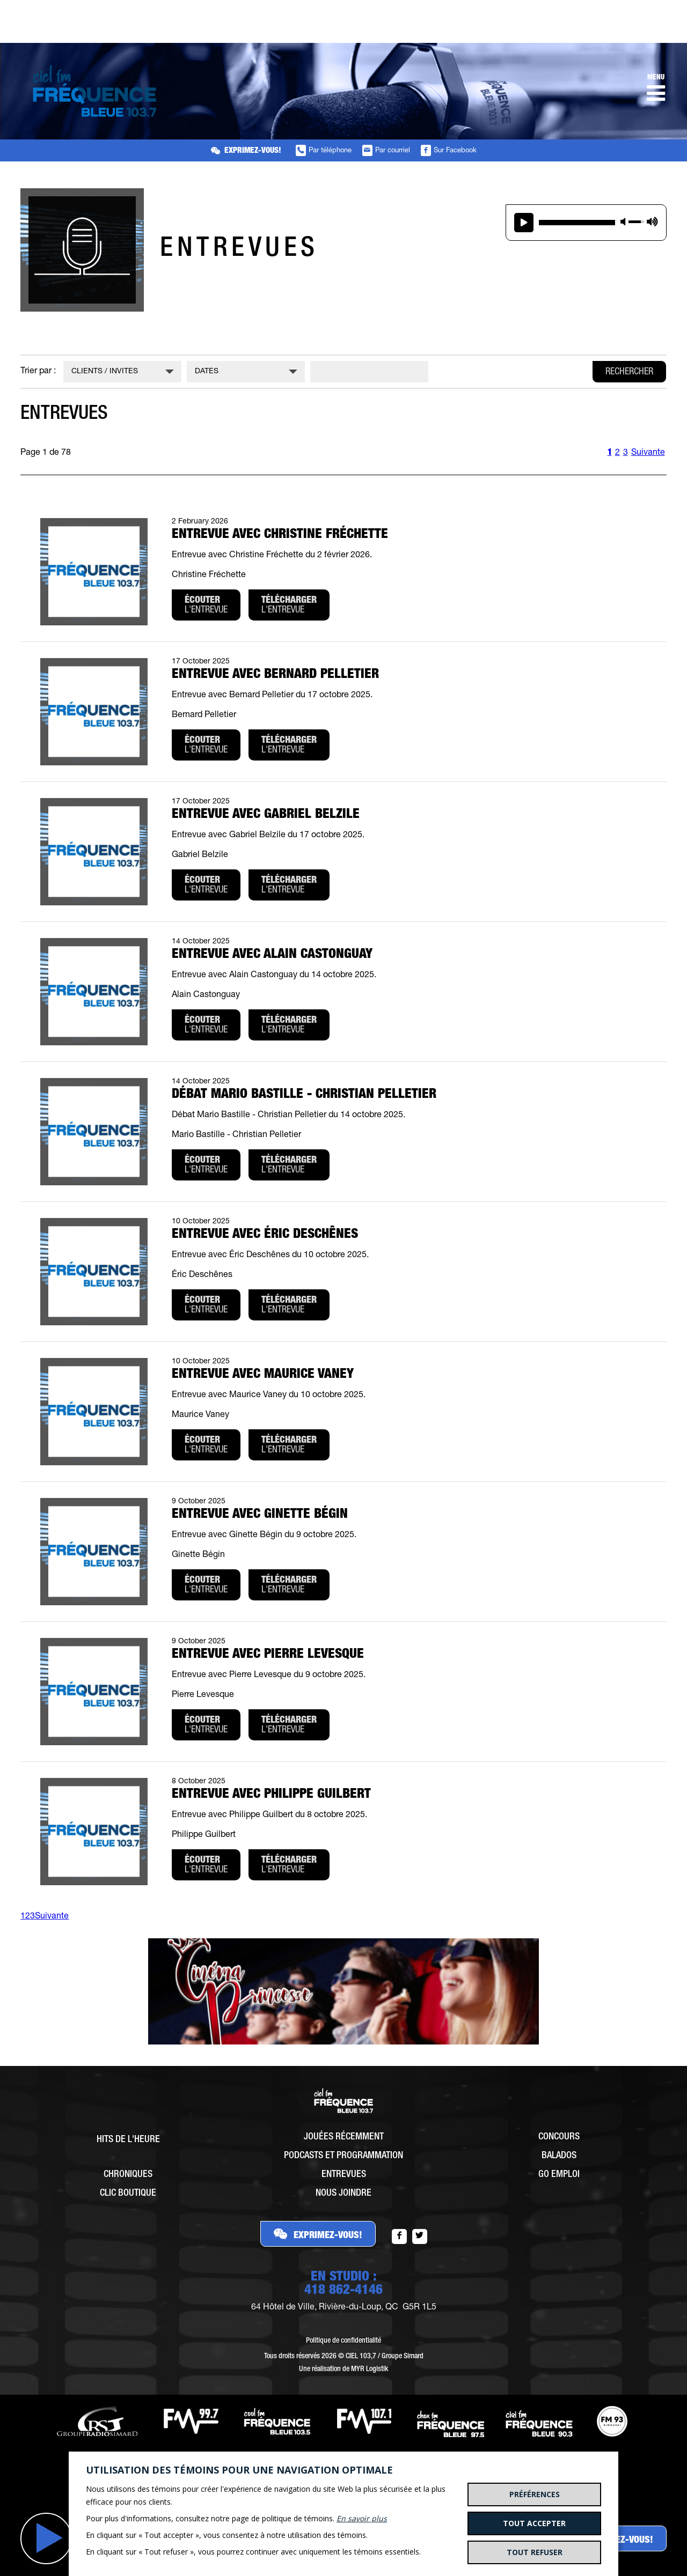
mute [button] (623, 222)
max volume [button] (652, 221)
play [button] (523, 222)
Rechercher (629, 372)
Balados (559, 2156)
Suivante (648, 453)
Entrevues (343, 2175)
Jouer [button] (46, 2538)
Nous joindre (343, 2193)
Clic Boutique (128, 2193)
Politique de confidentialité (343, 2341)
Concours (559, 2137)
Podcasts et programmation (343, 2156)
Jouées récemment (344, 2137)
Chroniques (128, 2175)
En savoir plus (362, 2518)
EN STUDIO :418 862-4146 (343, 2284)
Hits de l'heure (128, 2140)
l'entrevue (206, 605)
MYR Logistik (369, 2369)
